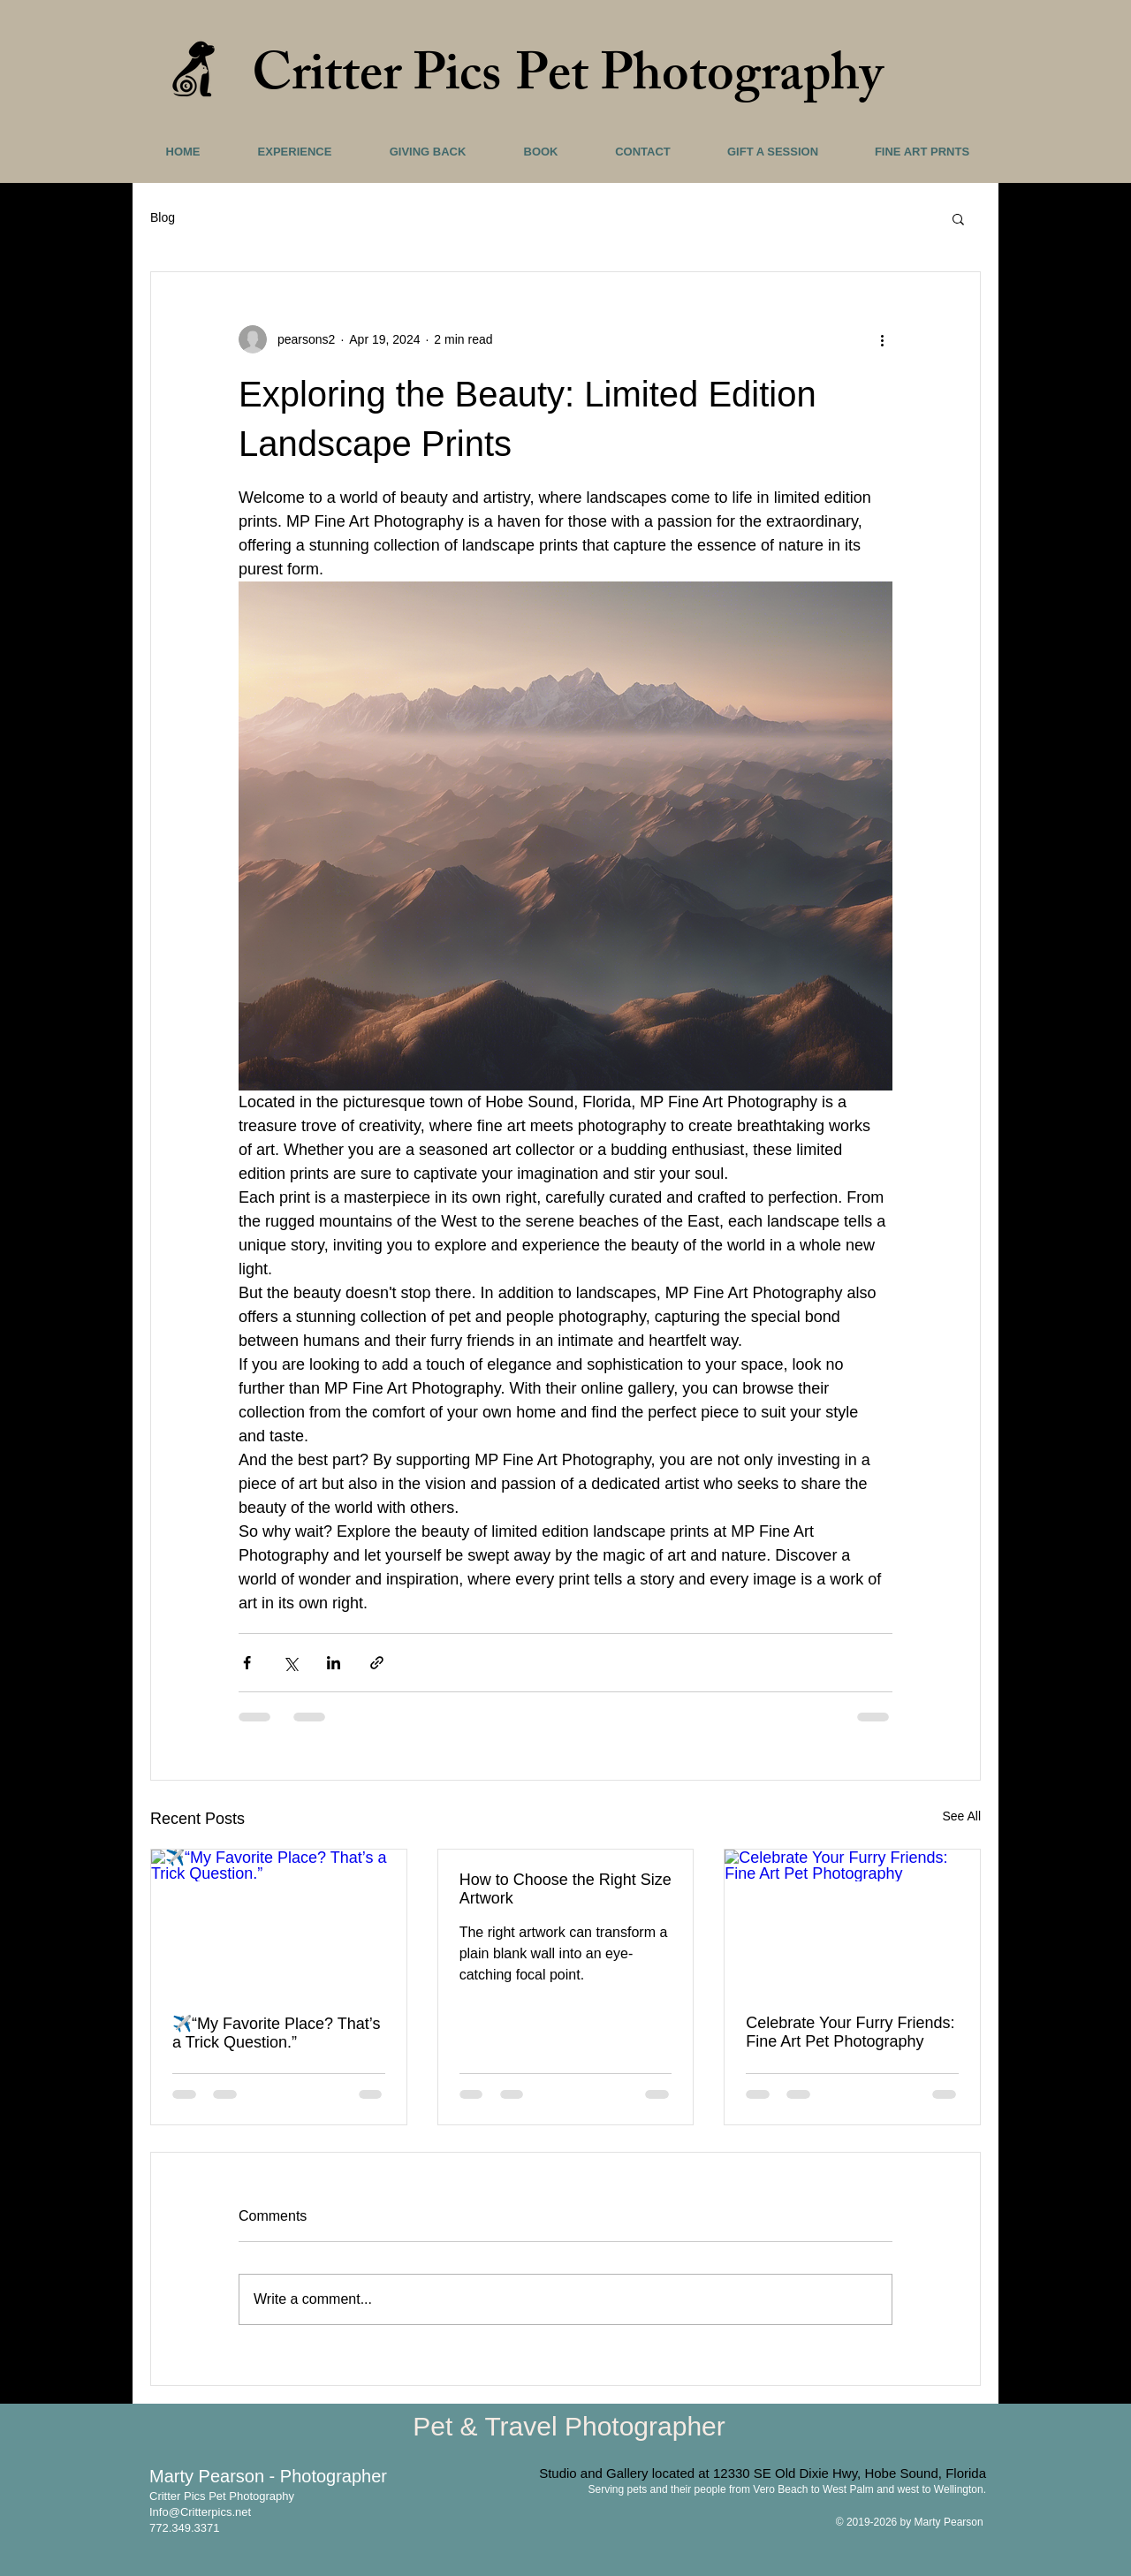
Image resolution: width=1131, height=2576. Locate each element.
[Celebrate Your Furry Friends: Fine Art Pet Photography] (852, 1921)
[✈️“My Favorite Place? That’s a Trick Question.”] (278, 1921)
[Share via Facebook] (247, 1662)
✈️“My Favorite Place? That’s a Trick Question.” (276, 2033)
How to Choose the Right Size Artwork (565, 1889)
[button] (958, 218)
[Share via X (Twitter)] (290, 1662)
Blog (162, 217)
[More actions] (881, 339)
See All (961, 1816)
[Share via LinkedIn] (333, 1662)
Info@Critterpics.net (200, 2512)
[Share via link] (376, 1662)
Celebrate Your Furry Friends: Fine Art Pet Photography (850, 2032)
